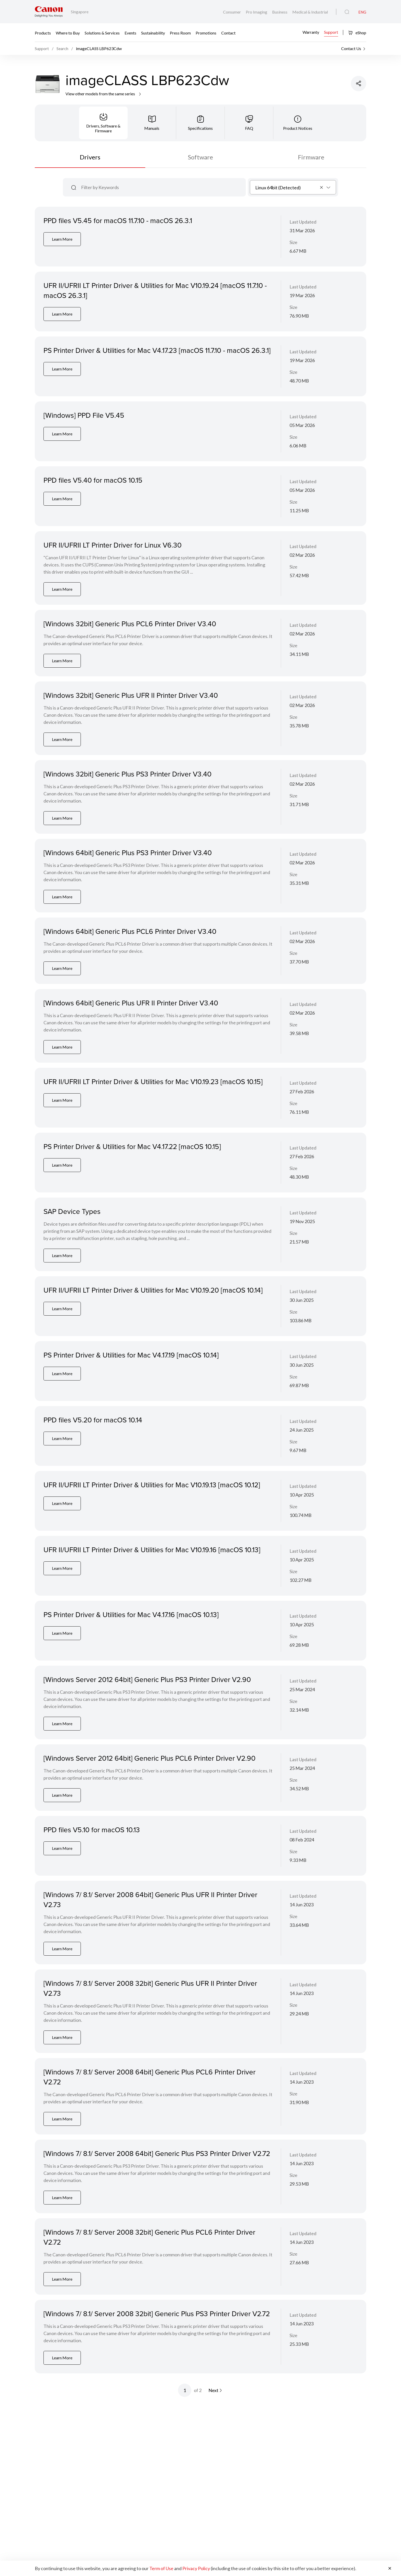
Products (43, 32)
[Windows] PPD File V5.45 (83, 415)
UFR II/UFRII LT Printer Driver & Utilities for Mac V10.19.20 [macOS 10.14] (153, 1290)
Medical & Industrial (310, 11)
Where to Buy (68, 32)
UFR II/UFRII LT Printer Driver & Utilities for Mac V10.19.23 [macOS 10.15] (153, 1081)
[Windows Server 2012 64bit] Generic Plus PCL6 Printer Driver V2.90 (149, 1758)
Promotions (206, 32)
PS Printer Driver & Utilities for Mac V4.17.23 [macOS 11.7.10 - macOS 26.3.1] (157, 350)
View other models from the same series (103, 93)
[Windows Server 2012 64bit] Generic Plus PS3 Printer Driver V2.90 (147, 1679)
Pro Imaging (257, 11)
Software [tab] (200, 157)
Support (331, 32)
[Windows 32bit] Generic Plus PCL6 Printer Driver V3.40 (129, 624)
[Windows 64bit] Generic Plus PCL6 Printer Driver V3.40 (129, 931)
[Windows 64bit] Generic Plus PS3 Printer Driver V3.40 (127, 852)
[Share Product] (358, 83)
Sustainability (153, 32)
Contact (228, 32)
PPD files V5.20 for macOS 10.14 (92, 1420)
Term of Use (161, 2568)
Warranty (311, 32)
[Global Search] (346, 12)
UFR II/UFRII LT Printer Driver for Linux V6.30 (112, 545)
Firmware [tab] (311, 157)
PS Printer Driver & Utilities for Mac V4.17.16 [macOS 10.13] (131, 1614)
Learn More (62, 239)
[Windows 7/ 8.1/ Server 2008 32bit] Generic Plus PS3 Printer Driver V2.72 (156, 2313)
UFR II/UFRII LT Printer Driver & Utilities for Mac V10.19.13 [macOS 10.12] (151, 1485)
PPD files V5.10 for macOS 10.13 (91, 1830)
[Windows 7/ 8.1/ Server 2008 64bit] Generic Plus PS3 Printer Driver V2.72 (156, 2153)
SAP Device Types (72, 1211)
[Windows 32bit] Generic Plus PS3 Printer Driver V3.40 (127, 774)
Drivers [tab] (90, 157)
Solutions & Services (102, 32)
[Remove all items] (322, 187)
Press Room (180, 32)
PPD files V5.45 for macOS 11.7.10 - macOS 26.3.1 (117, 220)
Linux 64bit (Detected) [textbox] (278, 187)
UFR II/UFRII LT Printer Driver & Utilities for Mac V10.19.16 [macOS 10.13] (151, 1549)
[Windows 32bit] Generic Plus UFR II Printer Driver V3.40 (130, 695)
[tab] (103, 123)
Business (280, 11)
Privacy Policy (196, 2568)
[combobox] (293, 187)
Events (130, 32)
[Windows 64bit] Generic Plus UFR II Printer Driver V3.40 (130, 1003)
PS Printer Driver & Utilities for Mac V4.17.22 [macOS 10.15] (132, 1146)
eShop (357, 32)
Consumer (232, 11)
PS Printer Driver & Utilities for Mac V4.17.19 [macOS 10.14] (131, 1355)
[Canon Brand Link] (49, 11)
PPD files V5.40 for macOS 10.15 (92, 480)
